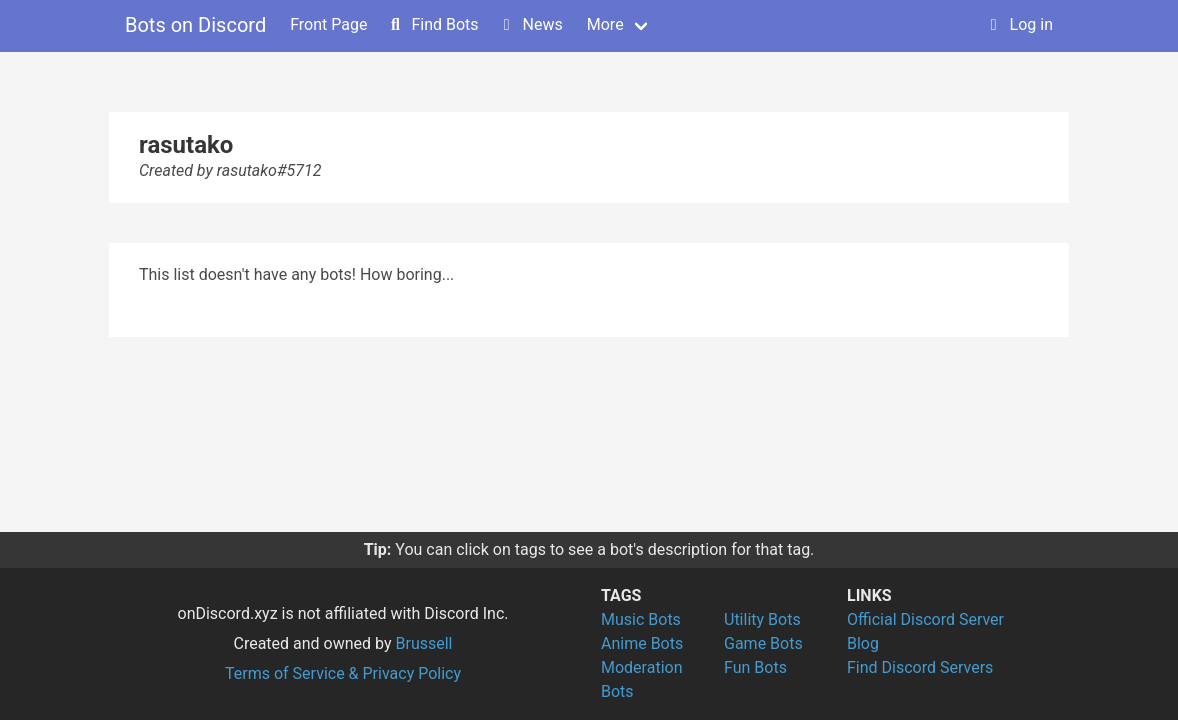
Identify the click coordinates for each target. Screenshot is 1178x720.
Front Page (328, 24)
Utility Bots (762, 619)
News (531, 24)
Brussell (424, 643)
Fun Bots (755, 667)
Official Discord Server (925, 619)
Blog (863, 643)
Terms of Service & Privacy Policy (343, 673)
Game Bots (763, 643)
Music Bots (641, 619)
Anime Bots (642, 643)
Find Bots (432, 24)
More (605, 24)
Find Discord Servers (920, 667)
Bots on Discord (195, 25)
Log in (1019, 24)
